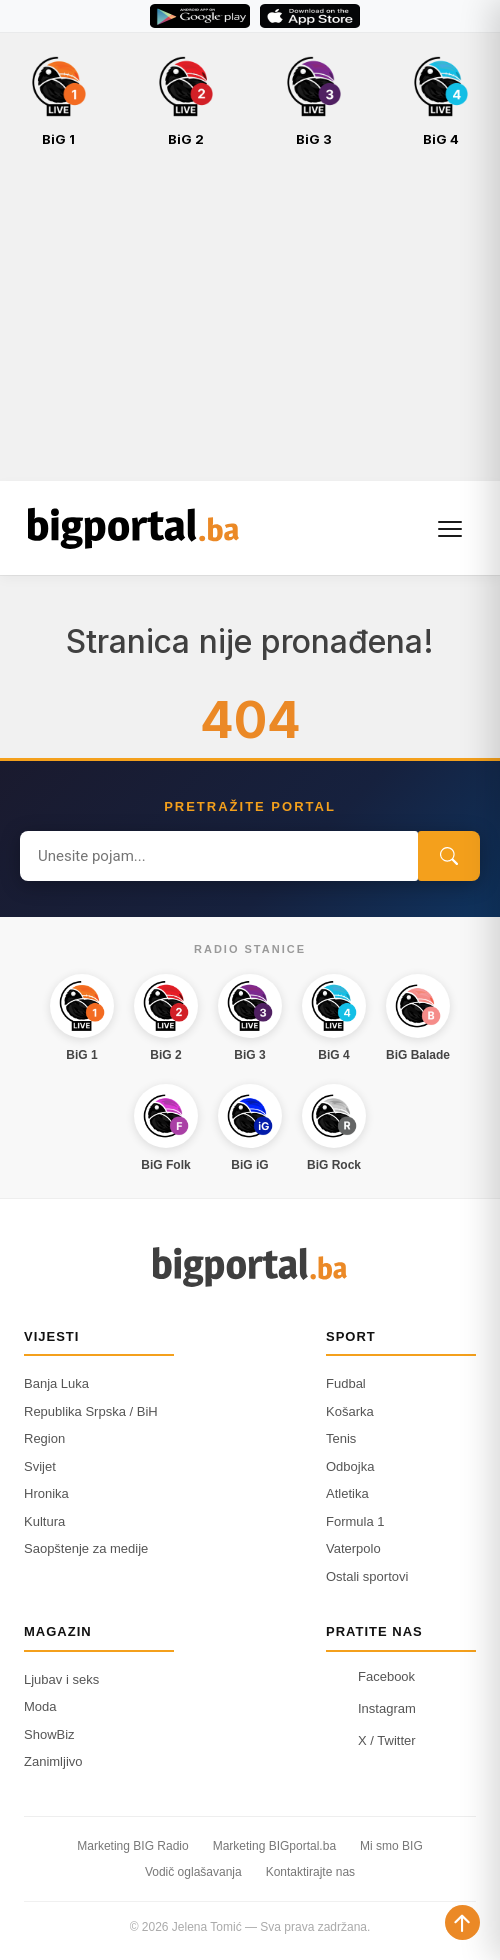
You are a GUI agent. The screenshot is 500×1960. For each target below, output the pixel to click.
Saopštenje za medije (86, 1548)
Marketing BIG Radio (132, 1846)
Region (44, 1438)
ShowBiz (49, 1734)
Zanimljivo (53, 1761)
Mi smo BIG (391, 1846)
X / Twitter (371, 1741)
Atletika (347, 1493)
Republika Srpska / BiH (91, 1411)
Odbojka (350, 1466)
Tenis (341, 1438)
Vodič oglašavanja (193, 1872)
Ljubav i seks (61, 1679)
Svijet (40, 1466)
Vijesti (51, 1336)
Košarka (350, 1411)
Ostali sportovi (367, 1576)
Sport (351, 1336)
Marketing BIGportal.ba (274, 1846)
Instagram (371, 1709)
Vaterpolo (353, 1548)
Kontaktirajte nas (310, 1872)
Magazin (58, 1631)
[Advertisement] (250, 325)
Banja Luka (56, 1383)
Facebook (370, 1677)
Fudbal (346, 1383)
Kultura (44, 1521)
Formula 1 (355, 1521)
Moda (40, 1706)
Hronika (46, 1493)
